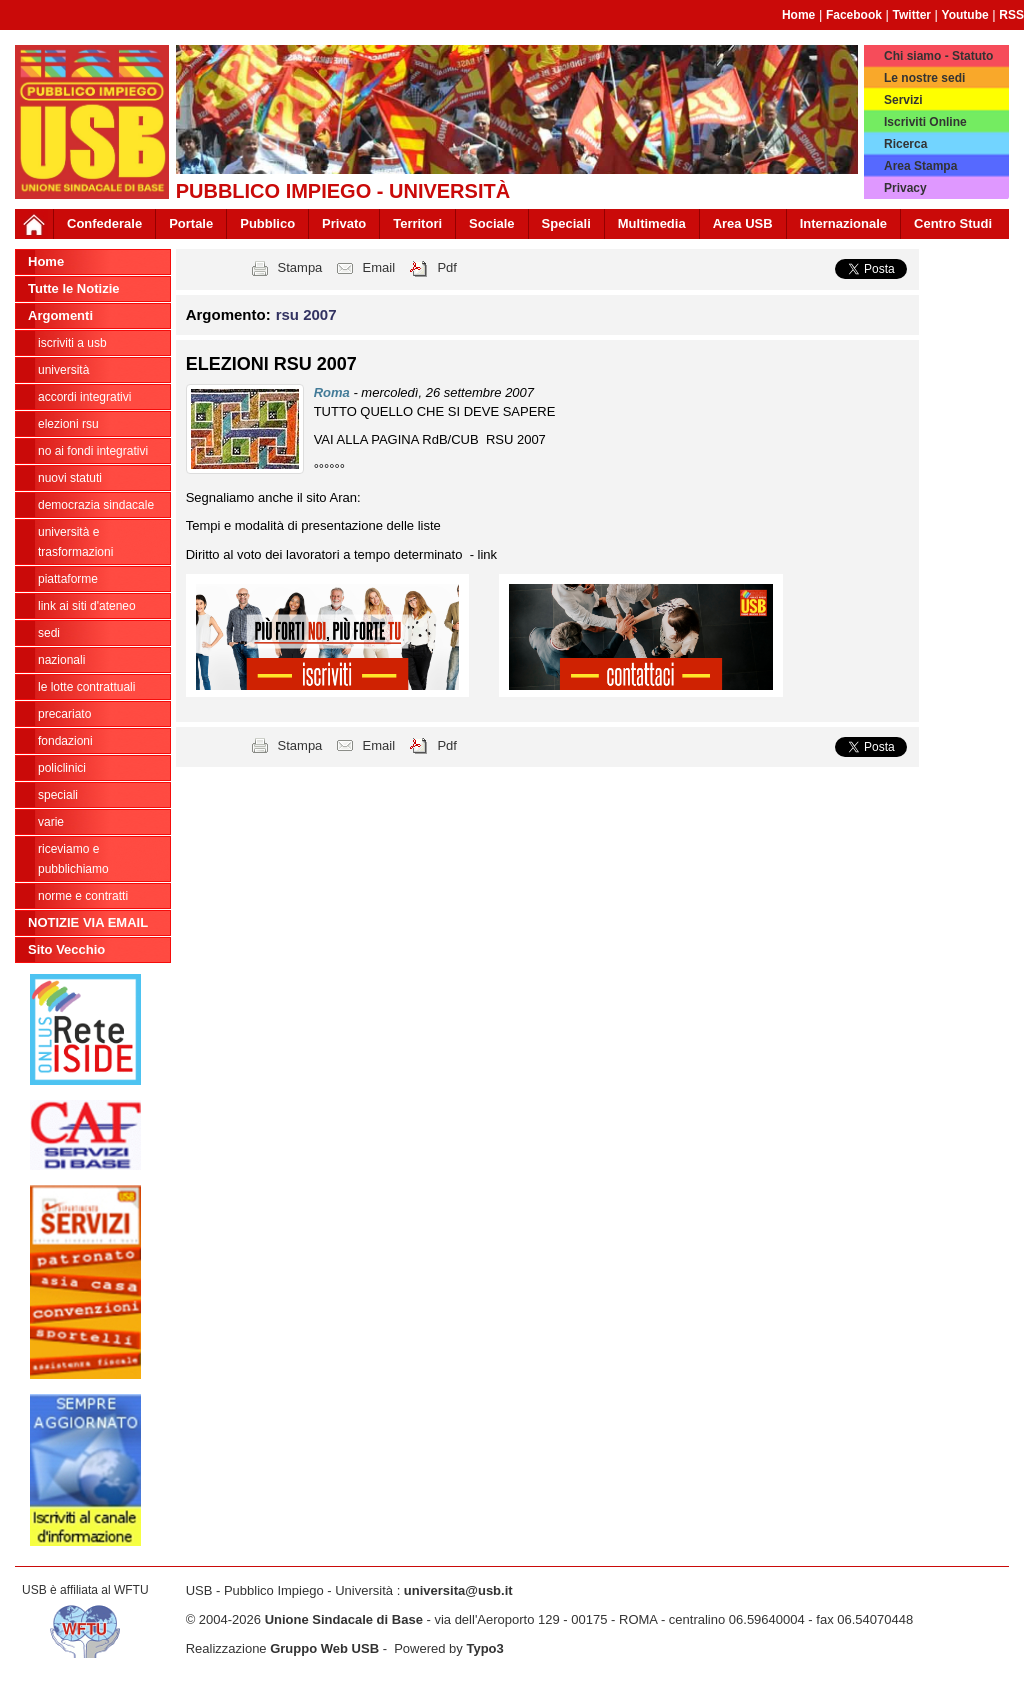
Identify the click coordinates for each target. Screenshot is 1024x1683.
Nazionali (61, 660)
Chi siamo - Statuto (938, 56)
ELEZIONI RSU (68, 424)
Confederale (104, 223)
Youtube (965, 15)
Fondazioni (65, 741)
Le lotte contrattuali (86, 687)
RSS (1011, 15)
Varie (51, 822)
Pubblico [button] (267, 223)
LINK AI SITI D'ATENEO (87, 606)
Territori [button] (417, 223)
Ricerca (905, 144)
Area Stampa (920, 166)
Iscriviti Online (925, 122)
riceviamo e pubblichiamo (73, 859)
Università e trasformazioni (75, 542)
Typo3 (484, 1648)
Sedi (49, 633)
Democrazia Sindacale (96, 505)
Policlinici (62, 768)
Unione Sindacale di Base (344, 1619)
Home (798, 15)
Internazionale (843, 223)
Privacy (905, 188)
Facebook (854, 15)
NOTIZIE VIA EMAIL (88, 922)
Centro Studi (953, 223)
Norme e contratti (83, 896)
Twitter (912, 15)
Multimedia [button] (652, 223)
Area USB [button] (743, 223)
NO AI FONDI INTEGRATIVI (93, 451)
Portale (191, 223)
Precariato (64, 714)
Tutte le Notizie (73, 288)
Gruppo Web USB (324, 1648)
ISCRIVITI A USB (72, 343)
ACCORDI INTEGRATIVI (84, 397)
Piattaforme (68, 579)
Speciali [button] (566, 223)
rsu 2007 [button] (306, 314)
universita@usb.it (458, 1590)
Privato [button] (344, 223)
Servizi (903, 100)
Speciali (58, 795)
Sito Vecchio (66, 949)
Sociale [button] (492, 223)
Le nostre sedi (924, 78)
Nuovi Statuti (70, 478)
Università (63, 370)
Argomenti (60, 315)
